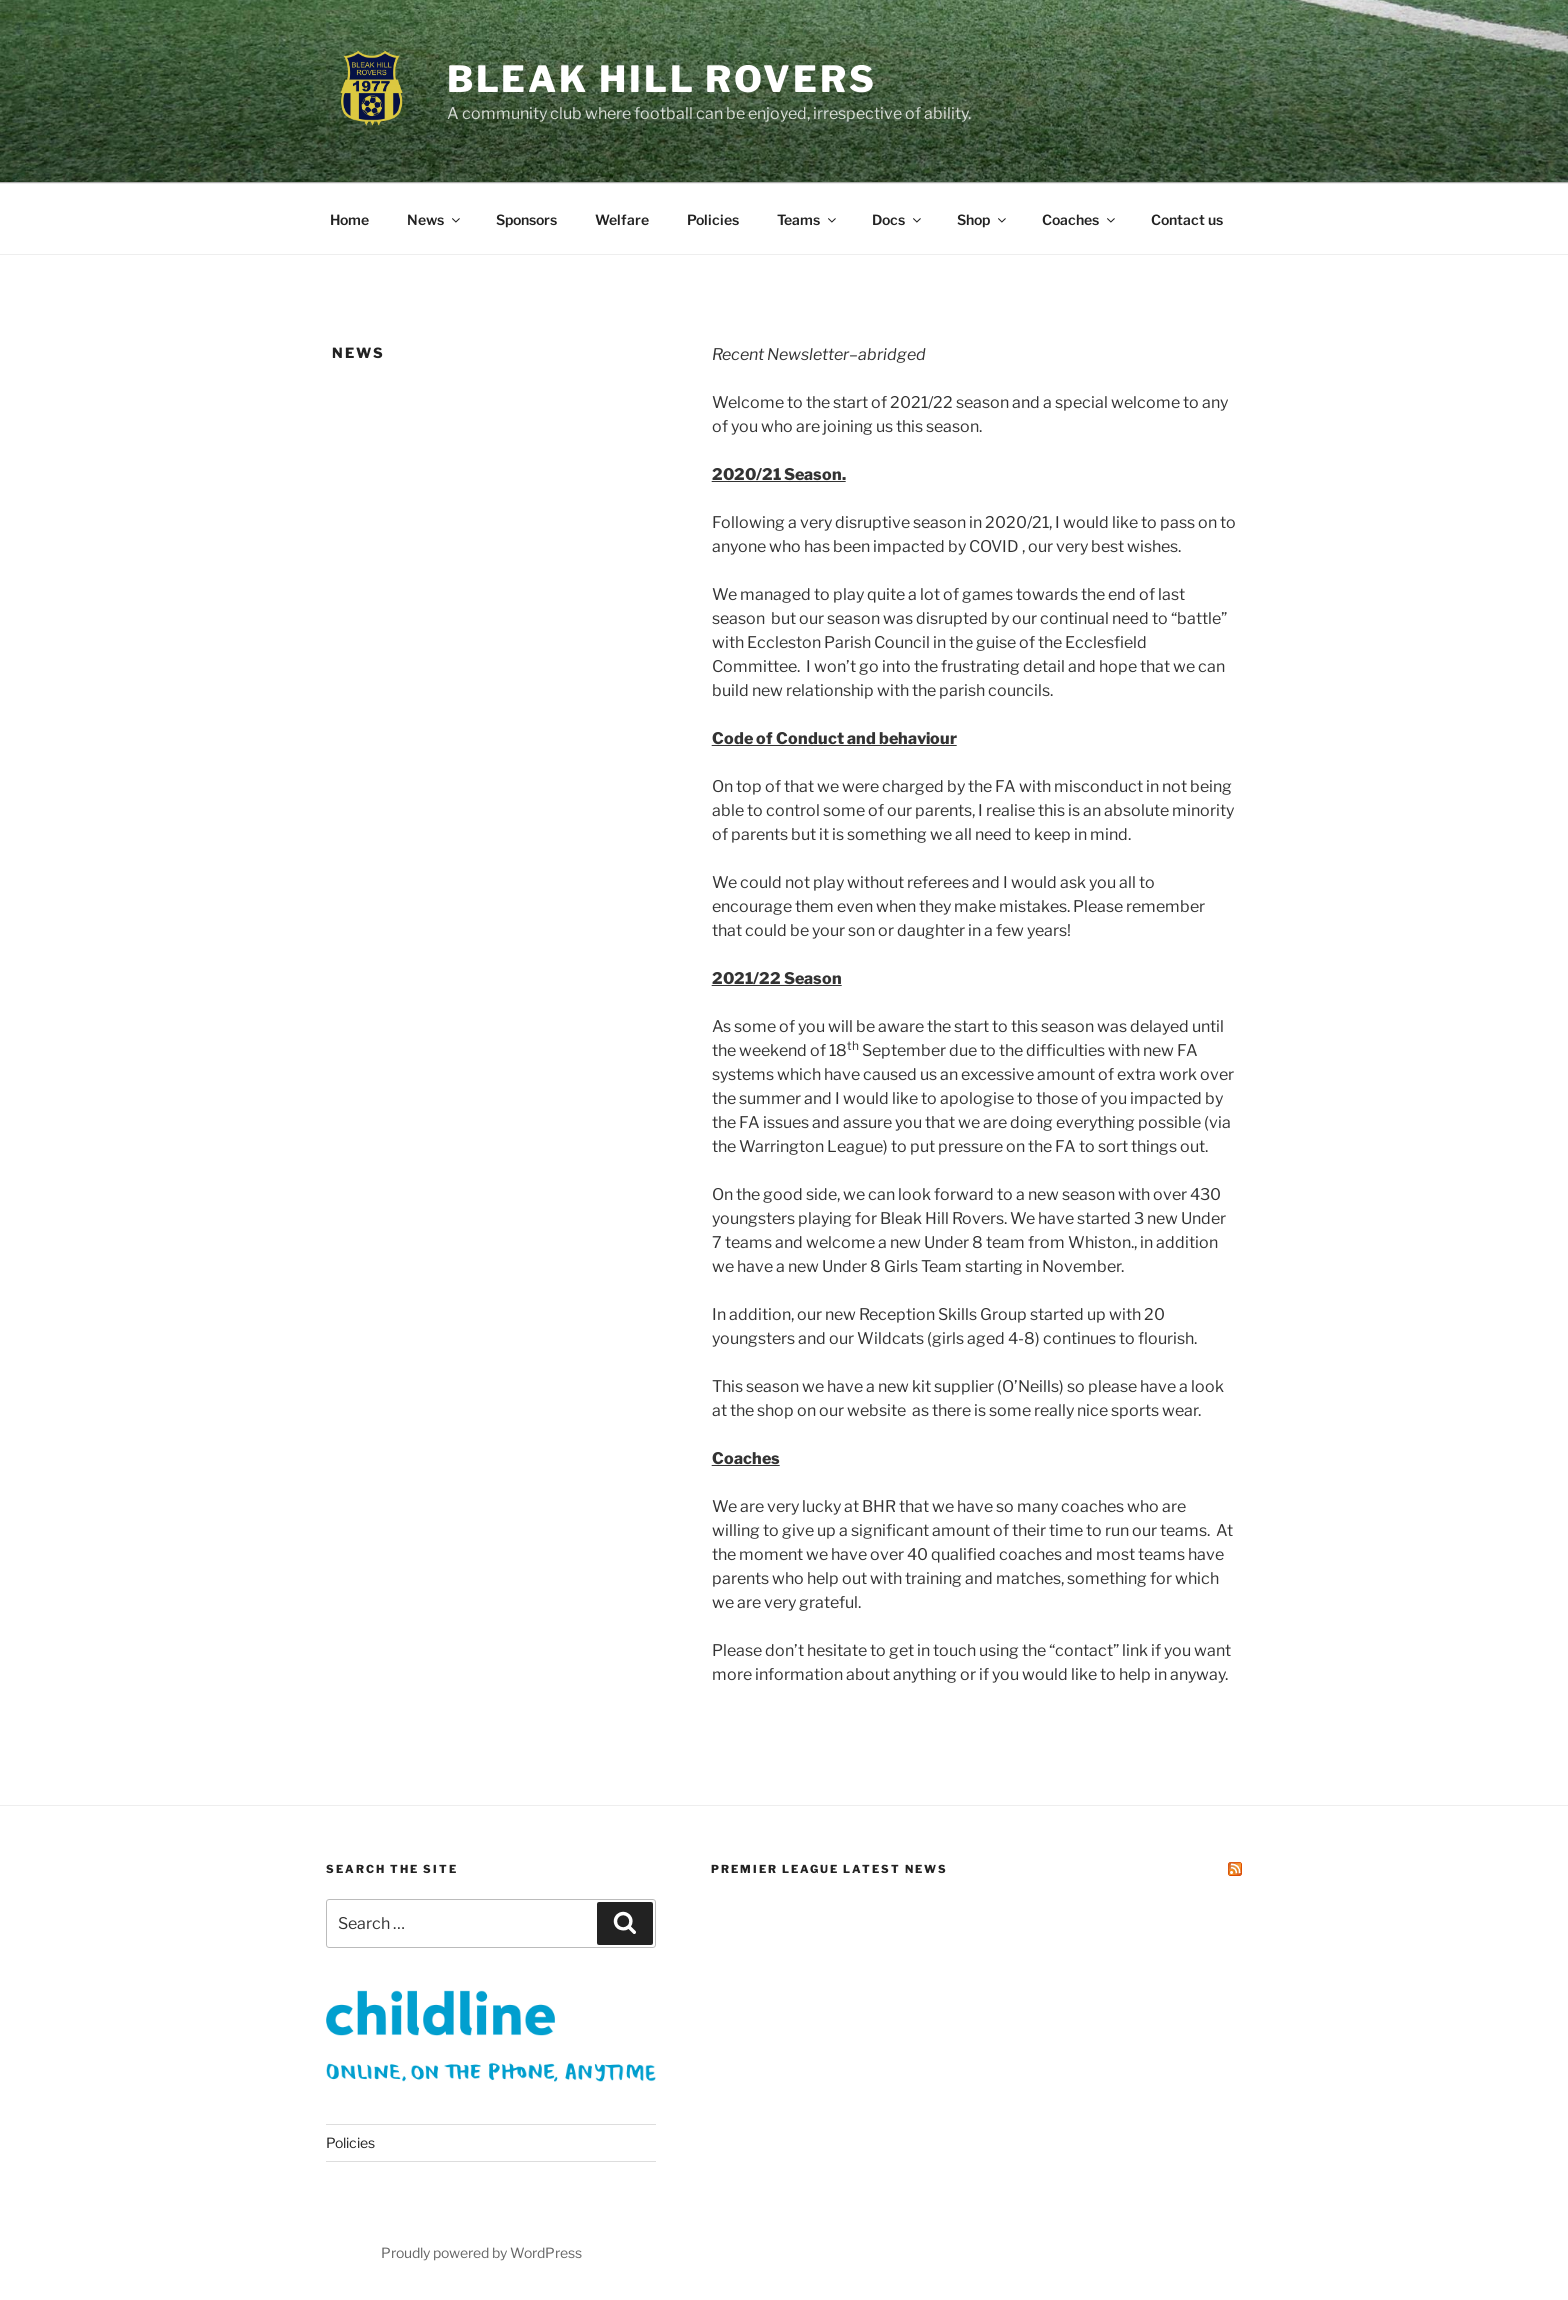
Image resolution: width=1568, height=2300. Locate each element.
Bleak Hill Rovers (662, 79)
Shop (983, 219)
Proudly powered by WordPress (481, 2252)
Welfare (622, 219)
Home (349, 219)
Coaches (1080, 219)
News (435, 219)
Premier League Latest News (829, 1869)
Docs (898, 219)
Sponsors (526, 219)
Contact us (1187, 219)
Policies (713, 219)
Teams (808, 219)
